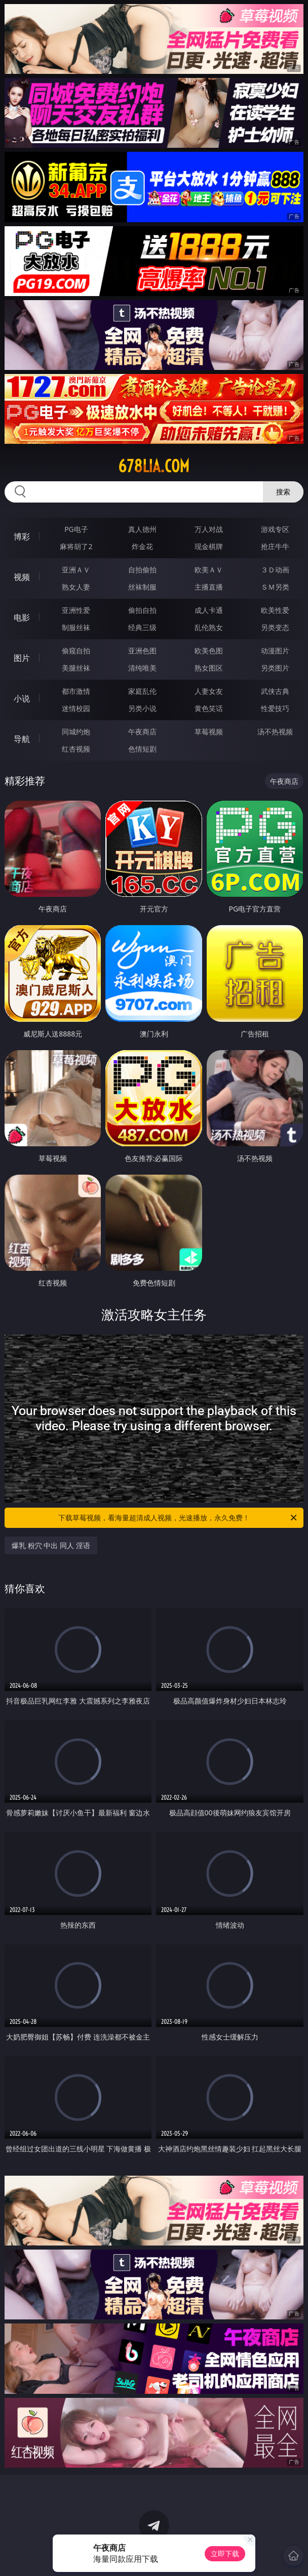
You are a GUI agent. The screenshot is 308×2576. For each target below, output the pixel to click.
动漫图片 (275, 650)
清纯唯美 (142, 668)
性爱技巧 (275, 708)
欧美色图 (209, 650)
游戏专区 (275, 529)
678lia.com (153, 466)
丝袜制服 (142, 587)
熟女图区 (209, 668)
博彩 (22, 536)
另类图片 (275, 668)
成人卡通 (209, 610)
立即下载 (225, 2553)
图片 (22, 657)
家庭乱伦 (142, 691)
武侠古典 (275, 691)
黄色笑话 (209, 708)
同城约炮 (76, 731)
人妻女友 (209, 691)
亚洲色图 (142, 650)
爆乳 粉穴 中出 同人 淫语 (51, 1545)
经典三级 (142, 627)
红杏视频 (76, 749)
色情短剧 (142, 749)
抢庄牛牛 (275, 546)
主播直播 (209, 587)
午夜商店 (142, 731)
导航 (22, 738)
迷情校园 (76, 708)
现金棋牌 (209, 546)
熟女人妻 (76, 587)
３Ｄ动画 (275, 569)
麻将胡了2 (76, 546)
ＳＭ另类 (275, 587)
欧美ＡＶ (209, 569)
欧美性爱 (275, 610)
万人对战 (209, 529)
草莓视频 (209, 731)
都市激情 (76, 691)
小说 (22, 698)
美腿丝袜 (76, 668)
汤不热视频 (275, 731)
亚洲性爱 (76, 610)
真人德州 (142, 529)
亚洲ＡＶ (76, 569)
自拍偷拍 (142, 569)
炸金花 (142, 546)
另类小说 (142, 708)
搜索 (283, 491)
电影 (22, 617)
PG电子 (76, 529)
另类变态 (275, 627)
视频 (22, 577)
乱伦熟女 (209, 627)
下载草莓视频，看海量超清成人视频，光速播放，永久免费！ (178, 1518)
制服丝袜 (76, 627)
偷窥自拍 (76, 650)
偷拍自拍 (142, 610)
